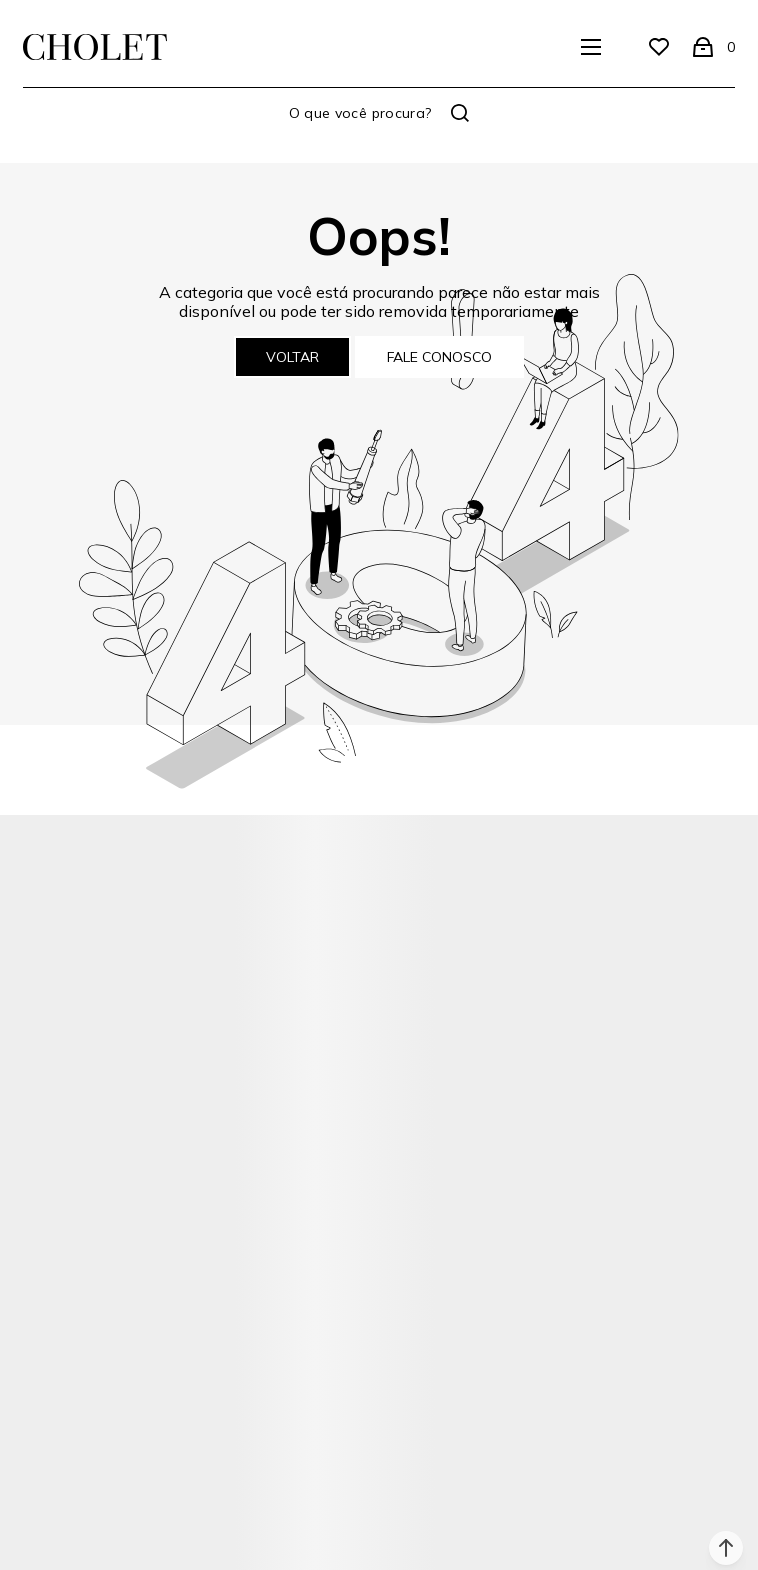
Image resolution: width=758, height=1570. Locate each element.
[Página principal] (95, 47)
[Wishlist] (659, 47)
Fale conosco (439, 357)
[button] (726, 1548)
